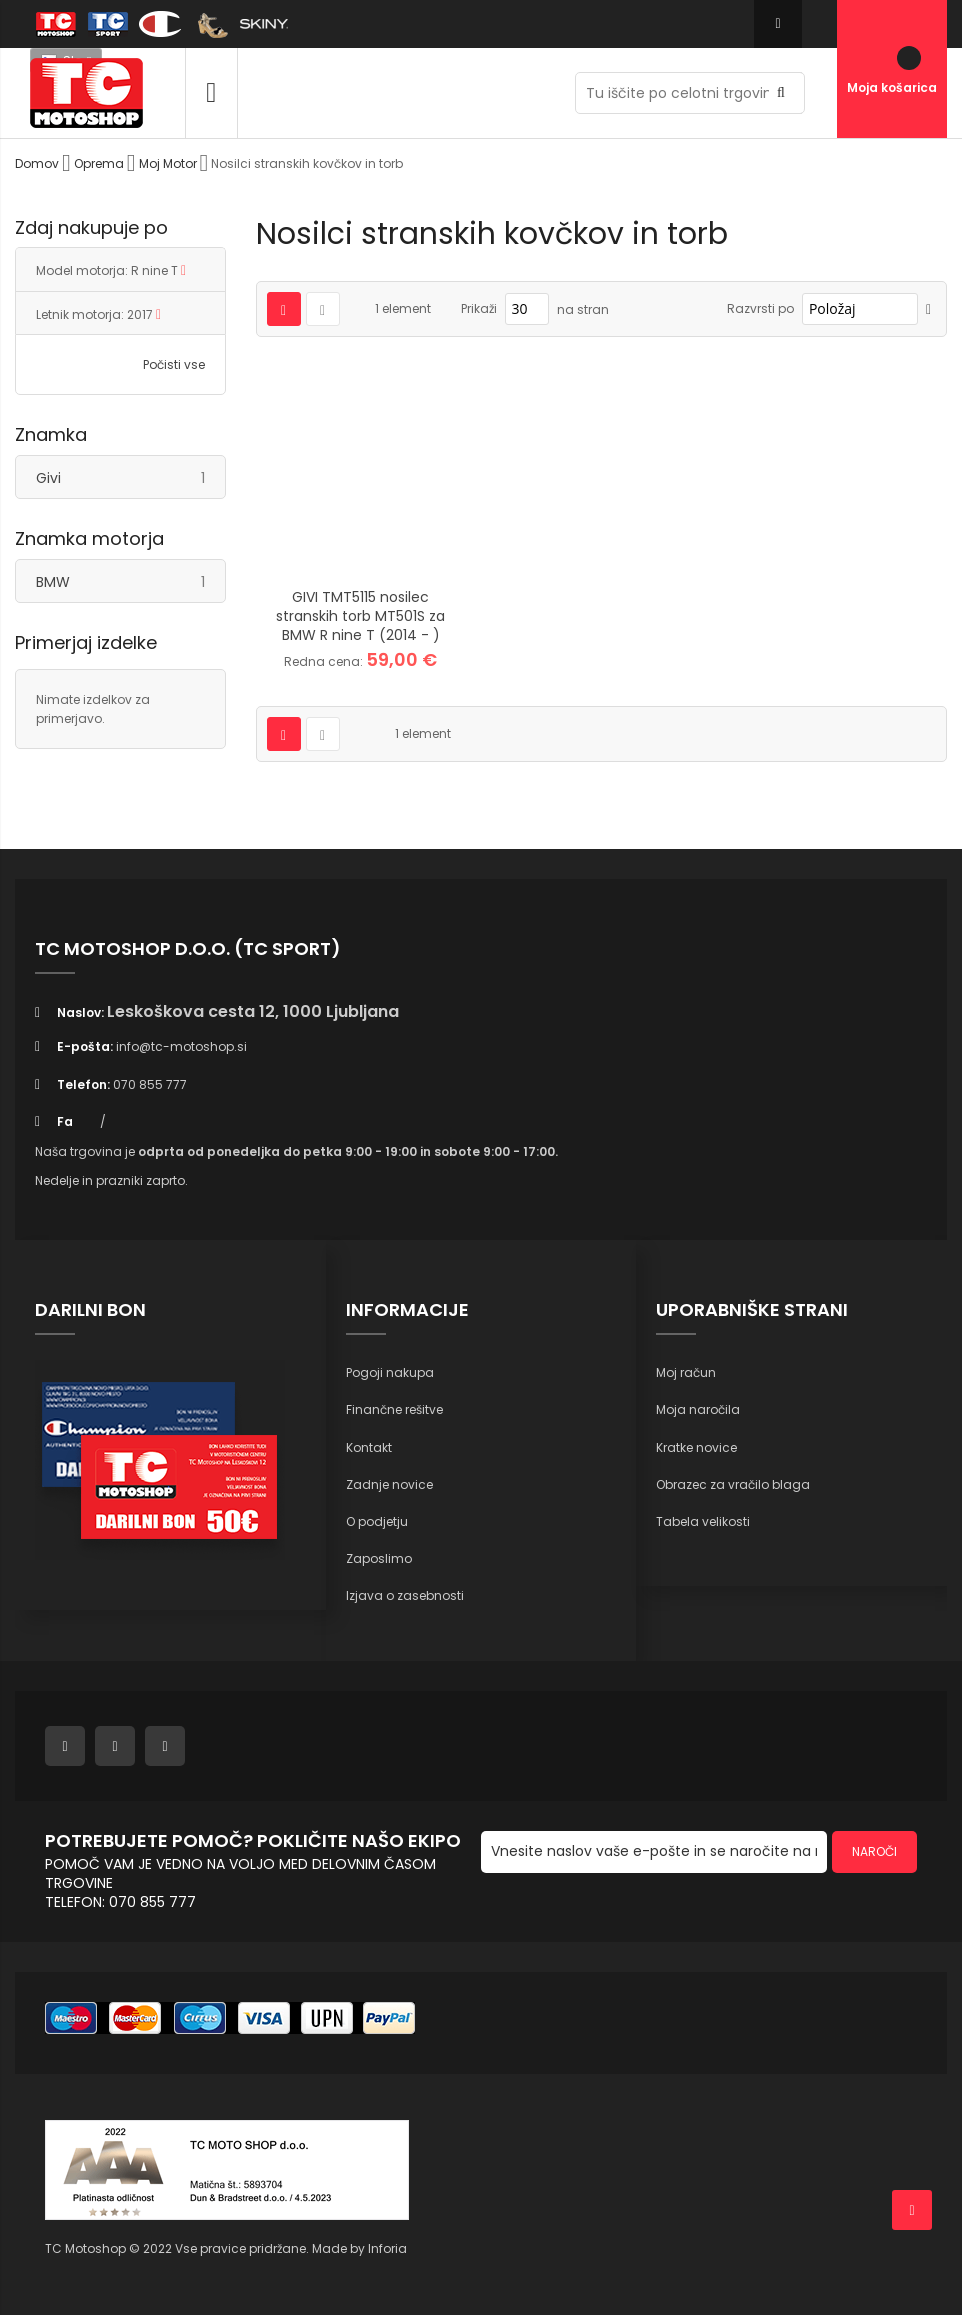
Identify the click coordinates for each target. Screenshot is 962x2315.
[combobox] (690, 93)
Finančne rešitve (394, 1409)
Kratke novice (696, 1447)
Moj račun (686, 1372)
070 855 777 (150, 1084)
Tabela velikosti (703, 1521)
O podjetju (377, 1521)
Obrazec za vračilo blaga (733, 1484)
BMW (130, 581)
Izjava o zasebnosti (405, 1595)
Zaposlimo (379, 1558)
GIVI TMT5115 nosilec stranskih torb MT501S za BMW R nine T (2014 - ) (360, 616)
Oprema (100, 163)
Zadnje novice (389, 1484)
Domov (38, 163)
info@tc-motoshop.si (181, 1046)
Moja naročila (698, 1409)
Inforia (387, 2248)
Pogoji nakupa (390, 1372)
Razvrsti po (760, 308)
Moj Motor (169, 163)
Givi (130, 477)
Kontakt (369, 1447)
